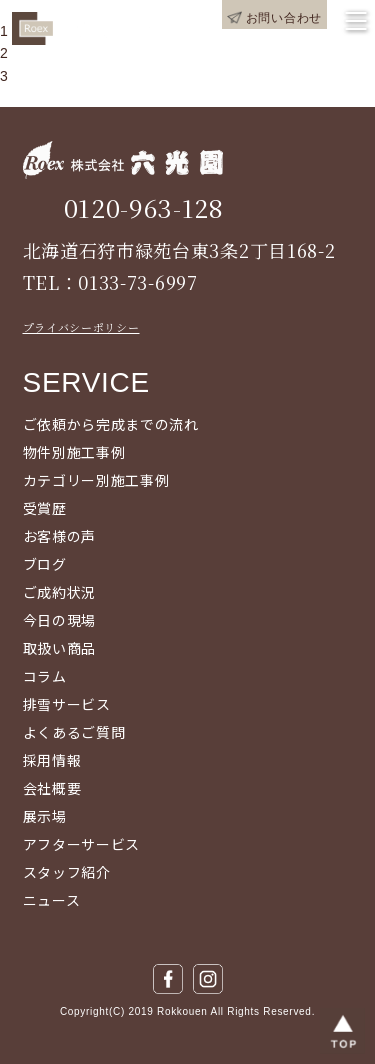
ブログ (45, 564)
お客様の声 (60, 536)
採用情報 (52, 760)
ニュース (52, 900)
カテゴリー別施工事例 (96, 480)
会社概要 (52, 788)
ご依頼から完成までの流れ (111, 424)
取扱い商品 (60, 648)
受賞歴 (45, 508)
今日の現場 (60, 620)
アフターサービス (82, 844)
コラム (45, 676)
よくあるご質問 (74, 732)
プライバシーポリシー (81, 327)
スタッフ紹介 (67, 872)
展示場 (45, 816)
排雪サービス (67, 704)
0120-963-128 (144, 207)
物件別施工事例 (74, 452)
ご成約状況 (60, 592)
